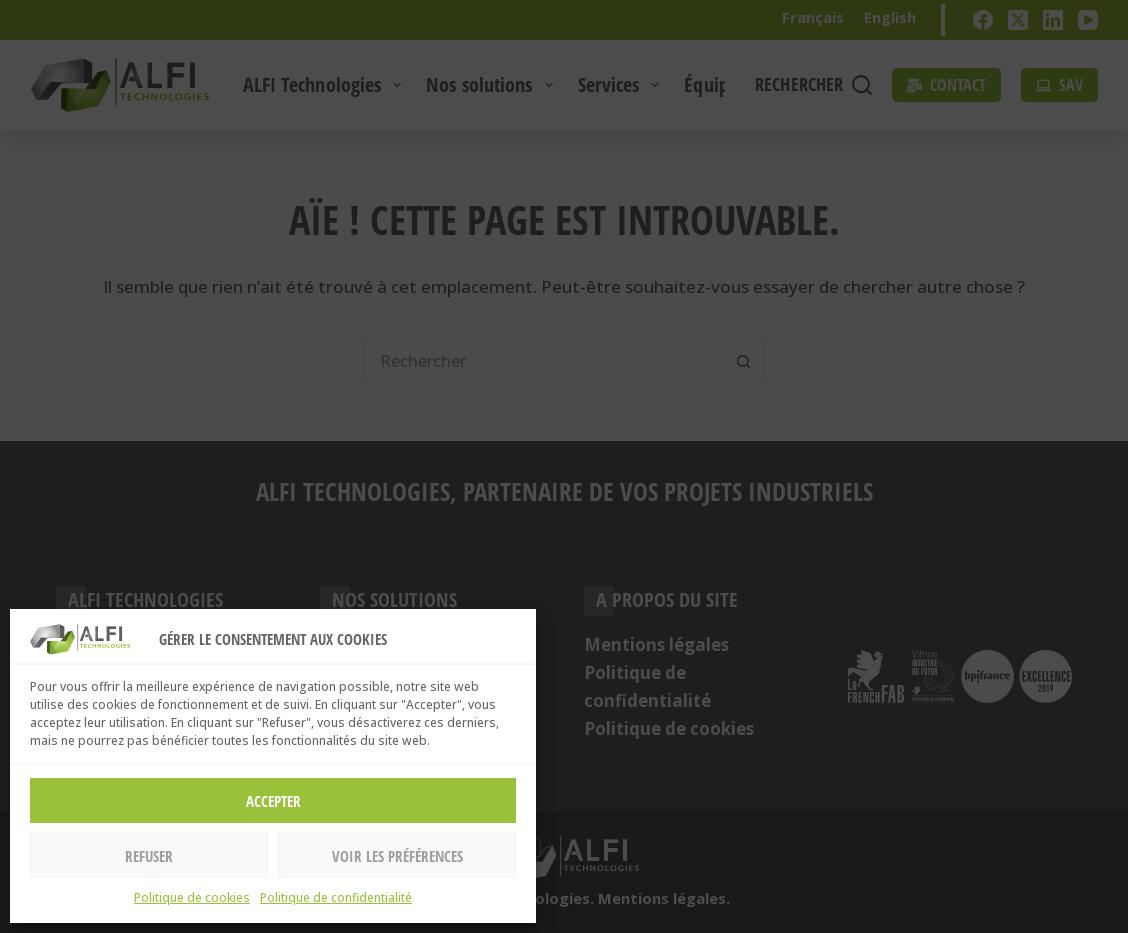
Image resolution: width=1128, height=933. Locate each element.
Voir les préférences (397, 856)
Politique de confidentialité (336, 897)
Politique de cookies (192, 897)
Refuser (149, 856)
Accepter (273, 801)
